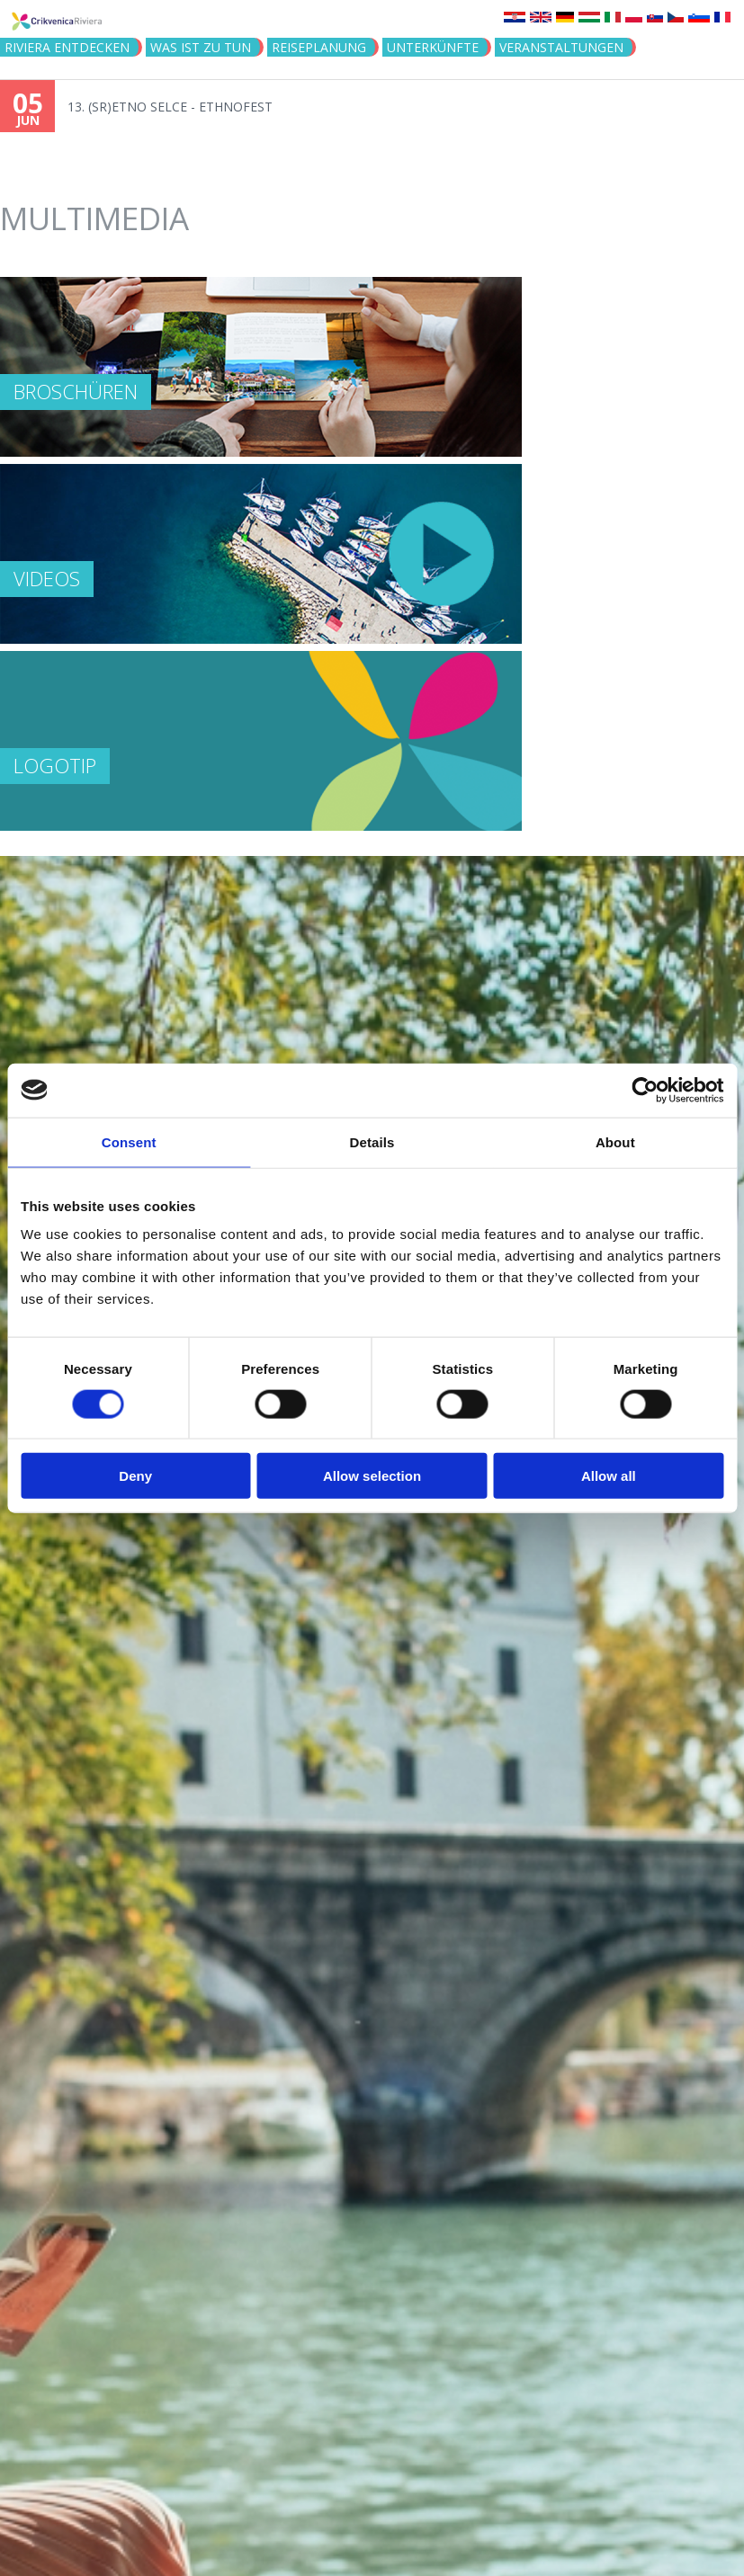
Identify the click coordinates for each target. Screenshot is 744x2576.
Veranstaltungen (561, 47)
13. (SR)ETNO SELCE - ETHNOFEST (170, 106)
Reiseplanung (319, 47)
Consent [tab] (129, 1141)
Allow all (608, 1476)
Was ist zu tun (200, 47)
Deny (135, 1476)
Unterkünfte (433, 47)
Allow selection (372, 1476)
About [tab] (615, 1141)
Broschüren (75, 391)
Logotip (54, 765)
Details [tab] (372, 1141)
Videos (46, 578)
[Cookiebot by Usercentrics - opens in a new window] (644, 1089)
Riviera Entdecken (67, 47)
